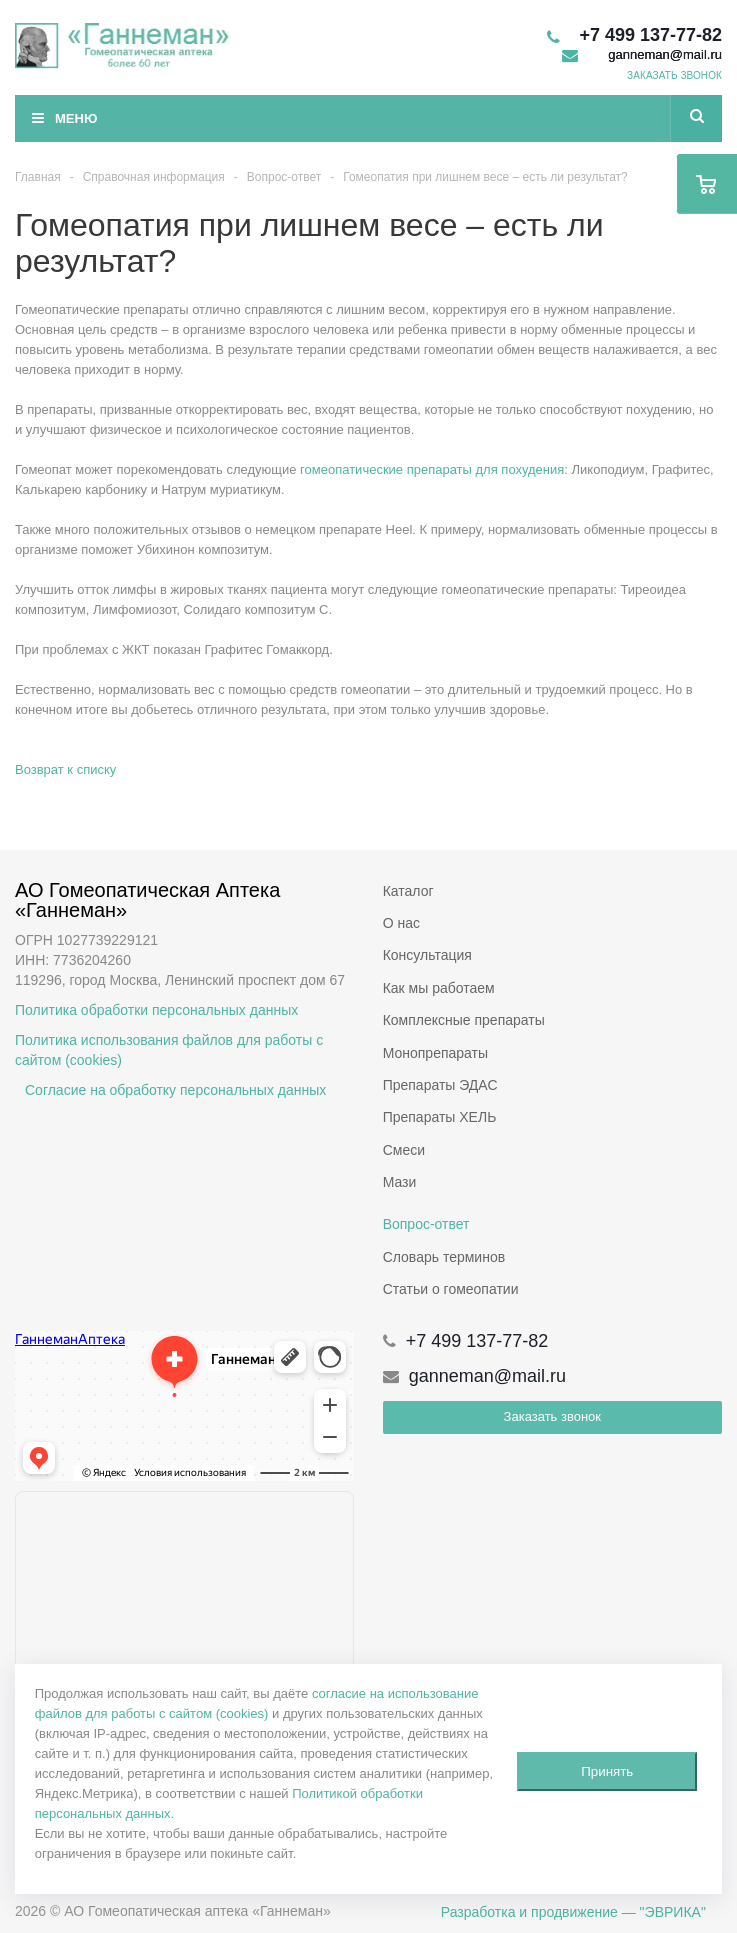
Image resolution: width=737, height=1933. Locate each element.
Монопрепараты (435, 1053)
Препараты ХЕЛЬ (440, 1117)
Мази (400, 1182)
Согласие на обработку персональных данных (175, 1090)
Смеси (404, 1150)
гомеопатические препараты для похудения (432, 469)
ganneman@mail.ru (665, 54)
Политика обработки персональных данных (156, 1010)
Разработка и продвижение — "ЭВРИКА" (573, 1912)
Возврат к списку (65, 769)
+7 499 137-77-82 (650, 35)
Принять (607, 1771)
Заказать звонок (552, 1416)
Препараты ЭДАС (440, 1085)
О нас (401, 923)
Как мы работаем (439, 988)
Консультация (427, 955)
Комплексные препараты (464, 1020)
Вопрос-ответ (426, 1224)
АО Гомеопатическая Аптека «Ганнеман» (150, 900)
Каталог (408, 891)
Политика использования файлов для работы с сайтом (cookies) (169, 1050)
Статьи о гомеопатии (451, 1289)
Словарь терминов (444, 1257)
